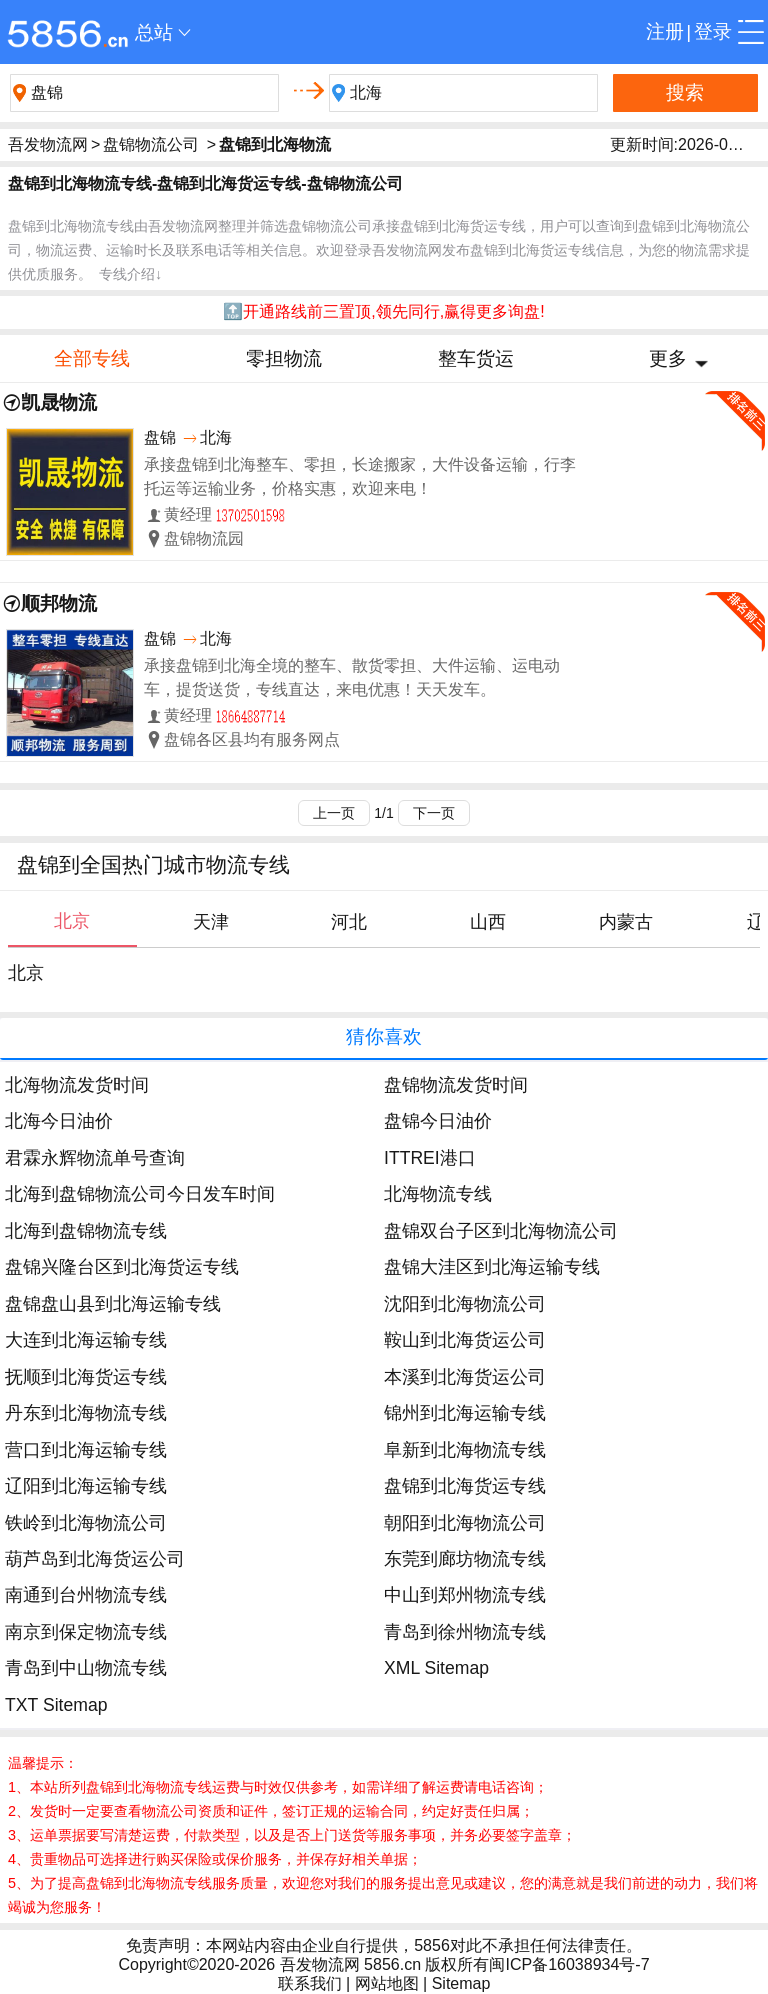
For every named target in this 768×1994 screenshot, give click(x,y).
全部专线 (92, 358)
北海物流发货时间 (77, 1085)
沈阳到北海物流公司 (465, 1304)
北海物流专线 (438, 1194)
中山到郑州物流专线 (465, 1595)
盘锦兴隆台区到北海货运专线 (122, 1267)
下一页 (434, 813)
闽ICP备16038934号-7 (569, 1964)
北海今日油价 (59, 1121)
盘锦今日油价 (438, 1121)
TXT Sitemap (56, 1705)
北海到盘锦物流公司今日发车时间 (140, 1194)
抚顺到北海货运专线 (86, 1377)
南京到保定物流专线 (86, 1632)
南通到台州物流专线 (86, 1595)
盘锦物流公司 (151, 144)
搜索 (685, 92)
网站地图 (387, 1983)
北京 (26, 973)
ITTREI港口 (430, 1158)
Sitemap (461, 1983)
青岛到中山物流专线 (86, 1668)
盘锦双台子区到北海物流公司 (501, 1231)
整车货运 (476, 358)
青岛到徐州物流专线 (465, 1632)
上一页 (334, 813)
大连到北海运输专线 (86, 1340)
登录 (713, 31)
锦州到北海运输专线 (465, 1413)
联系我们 (310, 1983)
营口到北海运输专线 (86, 1450)
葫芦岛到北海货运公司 (95, 1559)
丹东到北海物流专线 (86, 1413)
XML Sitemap (436, 1668)
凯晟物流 (59, 402)
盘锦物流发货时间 (456, 1085)
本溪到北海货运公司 (465, 1377)
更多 (668, 358)
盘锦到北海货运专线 (465, 1486)
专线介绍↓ (130, 274)
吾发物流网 (48, 144)
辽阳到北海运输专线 (86, 1486)
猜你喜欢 (384, 1036)
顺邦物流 (59, 603)
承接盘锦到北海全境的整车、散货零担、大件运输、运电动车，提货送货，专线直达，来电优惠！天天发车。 (352, 677)
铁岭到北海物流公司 (86, 1523)
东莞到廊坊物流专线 (465, 1559)
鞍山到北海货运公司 (465, 1340)
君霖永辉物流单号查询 (95, 1158)
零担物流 (284, 358)
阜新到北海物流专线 (465, 1450)
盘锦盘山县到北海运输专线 (113, 1304)
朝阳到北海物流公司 (465, 1523)
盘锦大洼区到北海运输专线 (492, 1267)
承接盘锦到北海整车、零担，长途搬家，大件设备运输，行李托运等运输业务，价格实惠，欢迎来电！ (360, 476)
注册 (665, 31)
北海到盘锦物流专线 (86, 1231)
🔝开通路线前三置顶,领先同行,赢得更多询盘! (383, 311)
